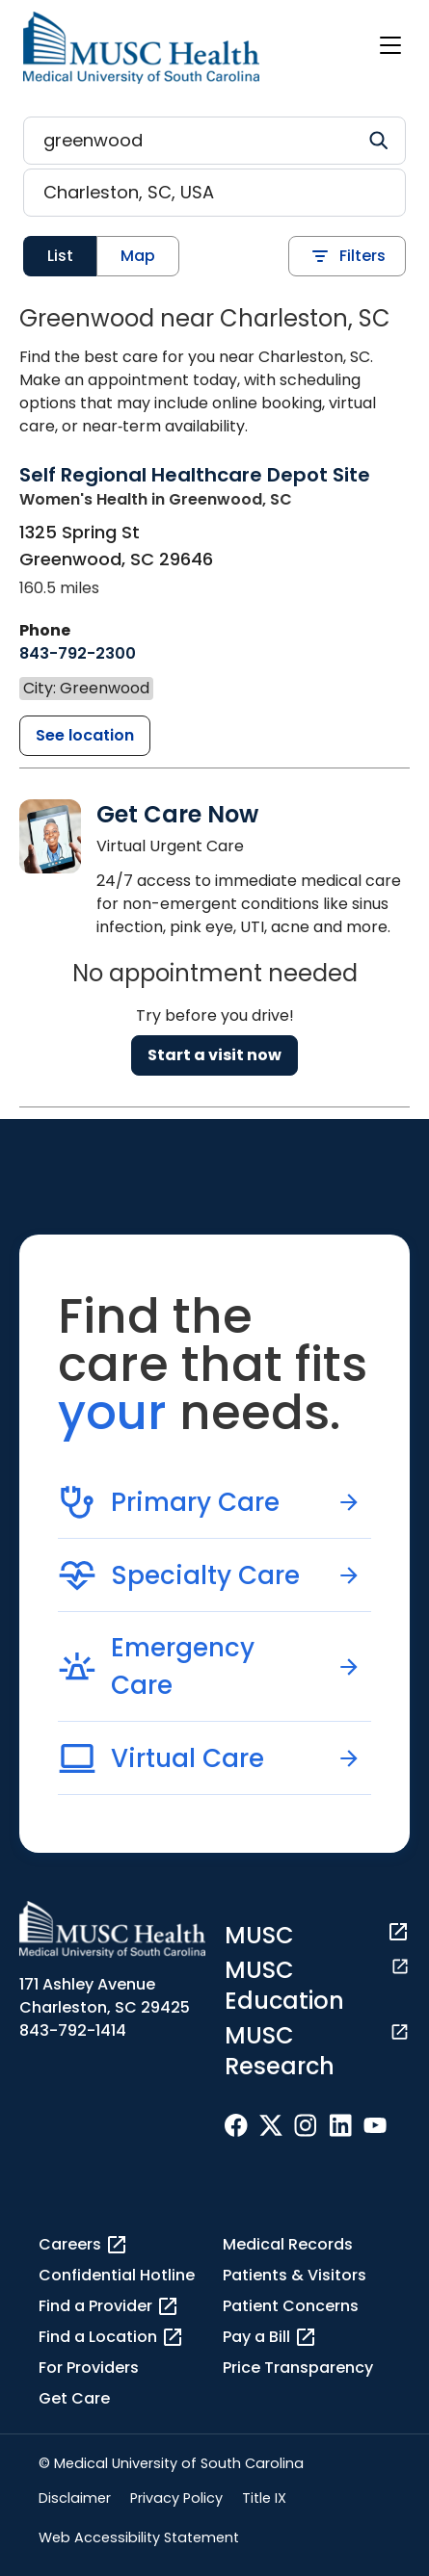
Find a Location (111, 2337)
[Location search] (214, 193)
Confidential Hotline (117, 2275)
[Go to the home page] (141, 48)
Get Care (74, 2398)
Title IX (264, 2498)
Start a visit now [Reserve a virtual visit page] (214, 1055)
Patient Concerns (291, 2306)
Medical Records (288, 2244)
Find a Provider (109, 2306)
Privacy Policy (176, 2498)
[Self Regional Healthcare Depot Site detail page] (194, 486)
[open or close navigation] (390, 45)
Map (138, 256)
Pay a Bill (270, 2337)
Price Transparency (298, 2367)
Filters (347, 256)
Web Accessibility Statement (139, 2537)
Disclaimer (75, 2498)
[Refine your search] (214, 141)
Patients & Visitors (294, 2275)
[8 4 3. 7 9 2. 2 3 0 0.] (77, 653)
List (60, 256)
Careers (83, 2244)
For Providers (89, 2367)
